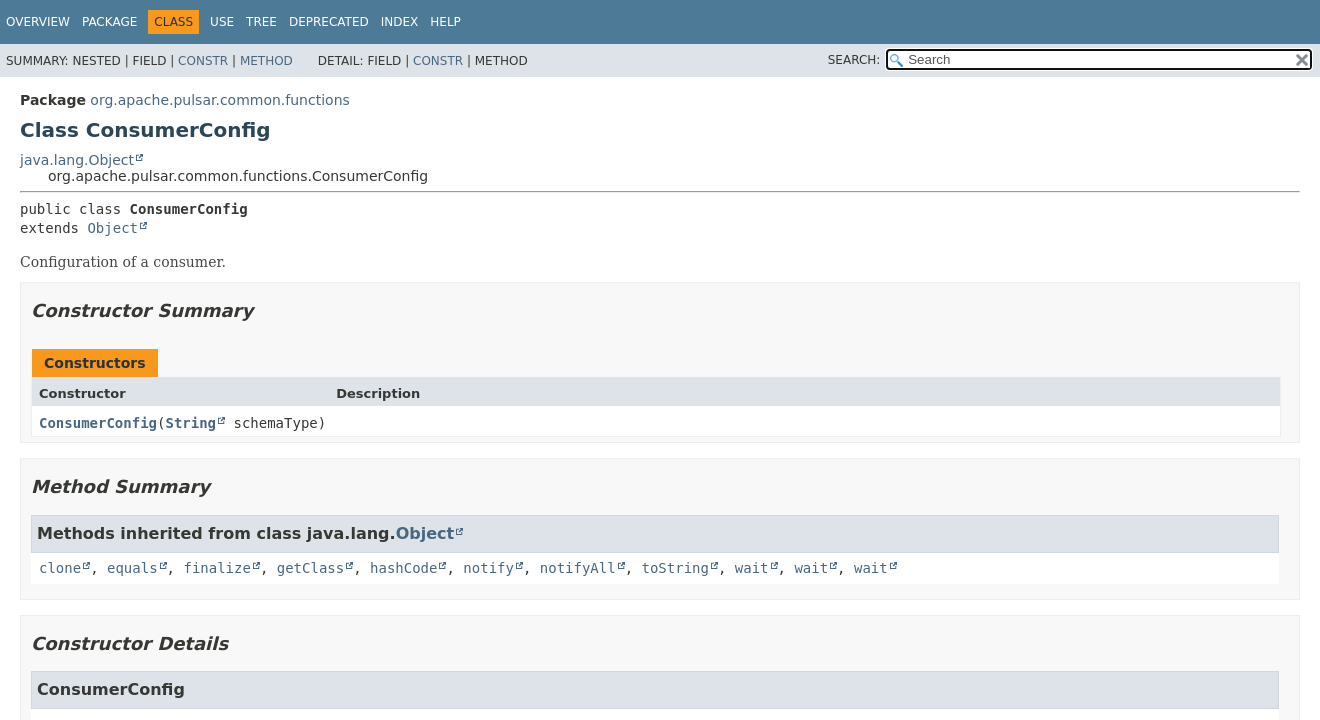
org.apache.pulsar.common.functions (219, 100)
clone (60, 568)
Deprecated (329, 22)
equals (132, 568)
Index (400, 22)
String (190, 423)
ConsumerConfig (98, 423)
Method (266, 61)
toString (675, 568)
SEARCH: (854, 60)
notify (488, 568)
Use (222, 22)
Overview (38, 22)
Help (445, 22)
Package (109, 22)
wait (752, 568)
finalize (216, 568)
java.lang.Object (77, 160)
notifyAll (578, 568)
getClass (310, 568)
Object (112, 228)
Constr (203, 61)
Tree (261, 22)
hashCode (403, 568)
